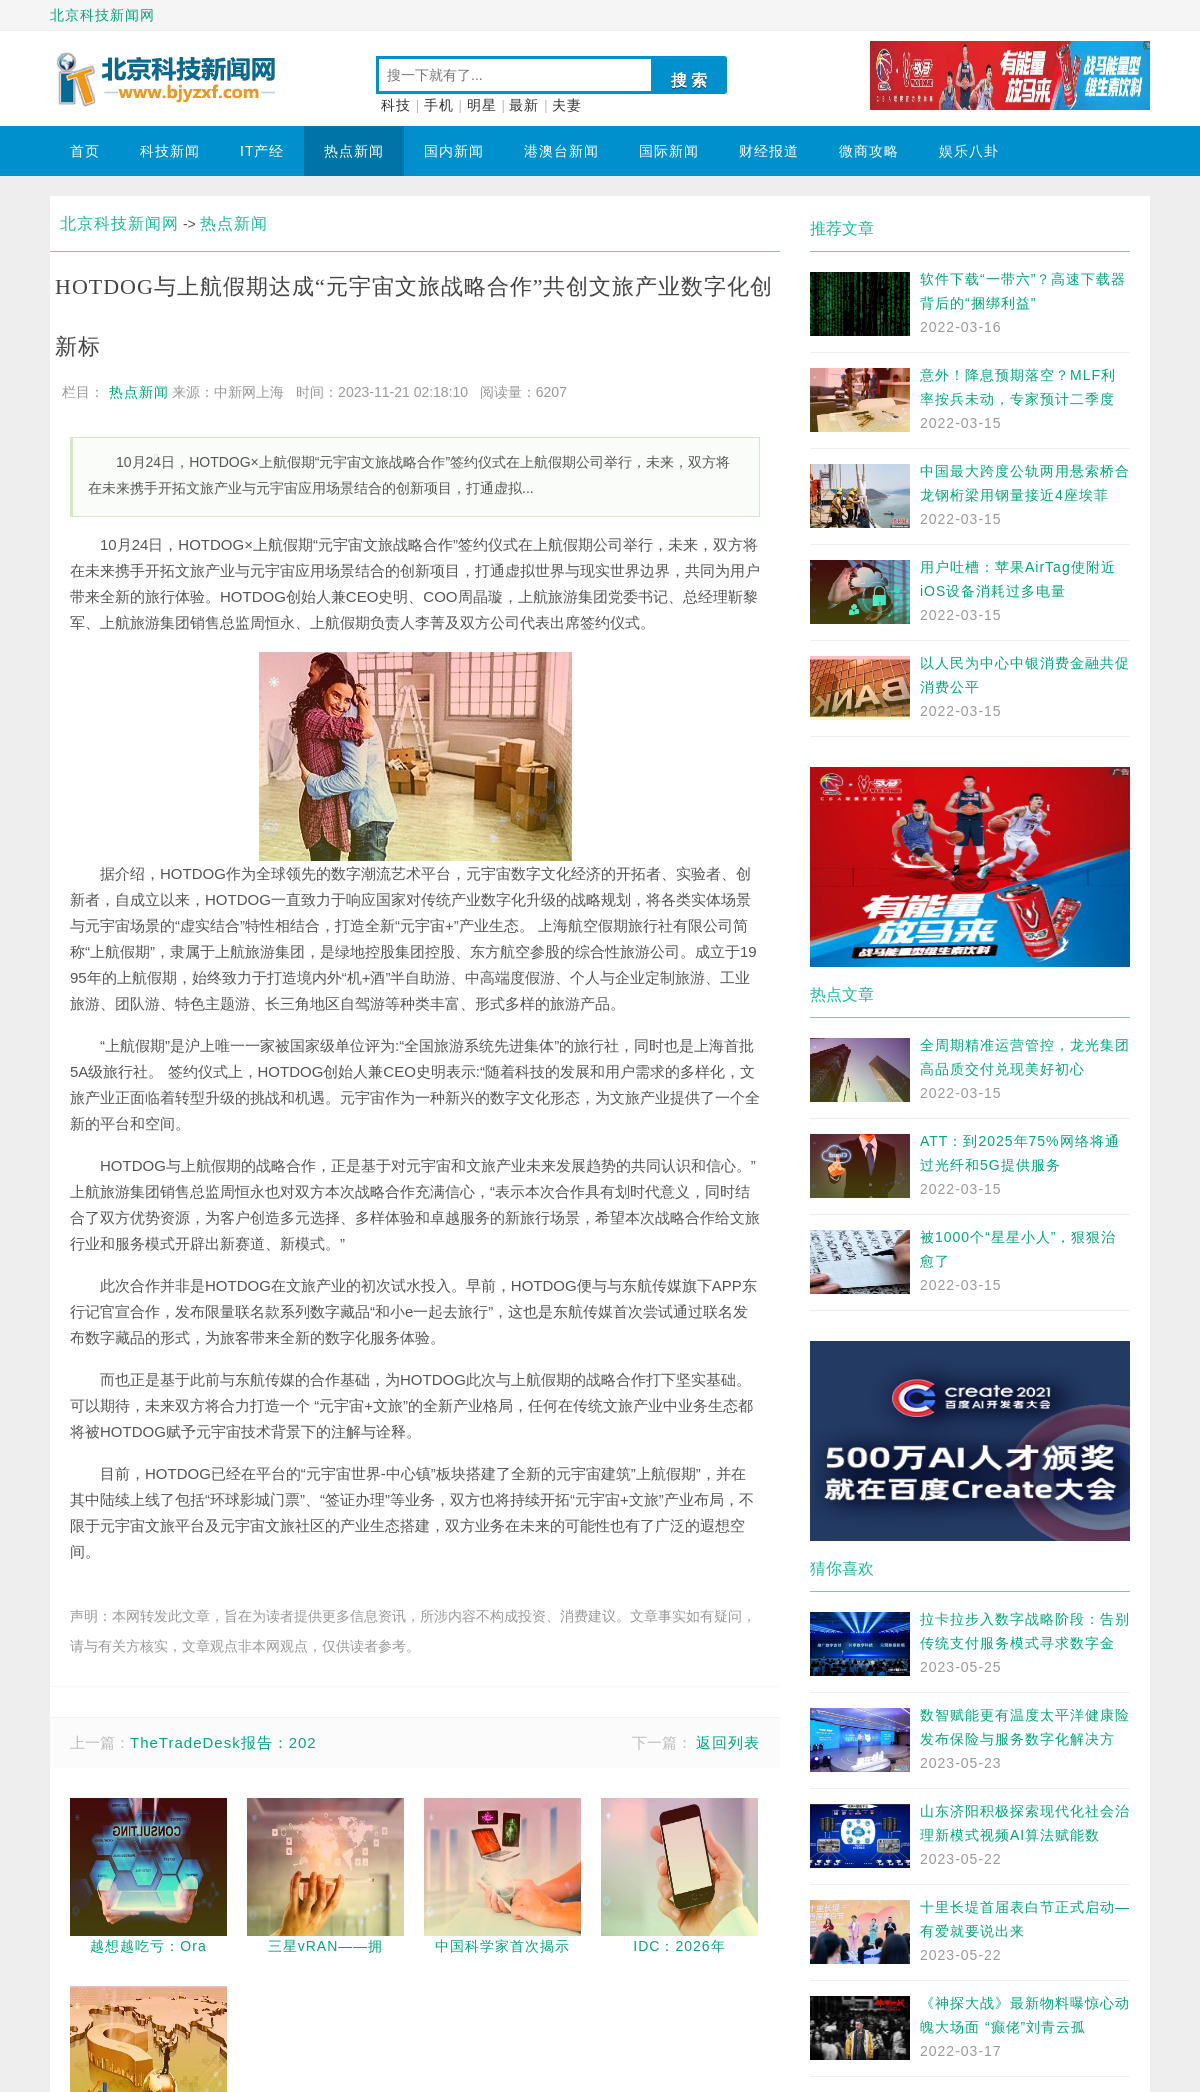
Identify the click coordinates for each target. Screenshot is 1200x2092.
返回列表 (728, 1742)
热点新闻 (354, 151)
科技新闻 (170, 151)
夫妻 (567, 105)
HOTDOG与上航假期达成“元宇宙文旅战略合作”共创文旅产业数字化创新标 (414, 316)
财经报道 (769, 151)
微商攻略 (869, 151)
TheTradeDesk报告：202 (223, 1742)
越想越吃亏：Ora (148, 1946)
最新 (524, 105)
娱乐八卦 (969, 151)
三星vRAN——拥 (326, 1946)
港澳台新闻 (561, 151)
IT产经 (262, 151)
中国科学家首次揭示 (502, 1946)
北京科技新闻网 (102, 15)
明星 (482, 105)
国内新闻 (454, 151)
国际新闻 (669, 151)
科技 (396, 105)
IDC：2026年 (679, 1946)
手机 (439, 105)
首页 (85, 151)
